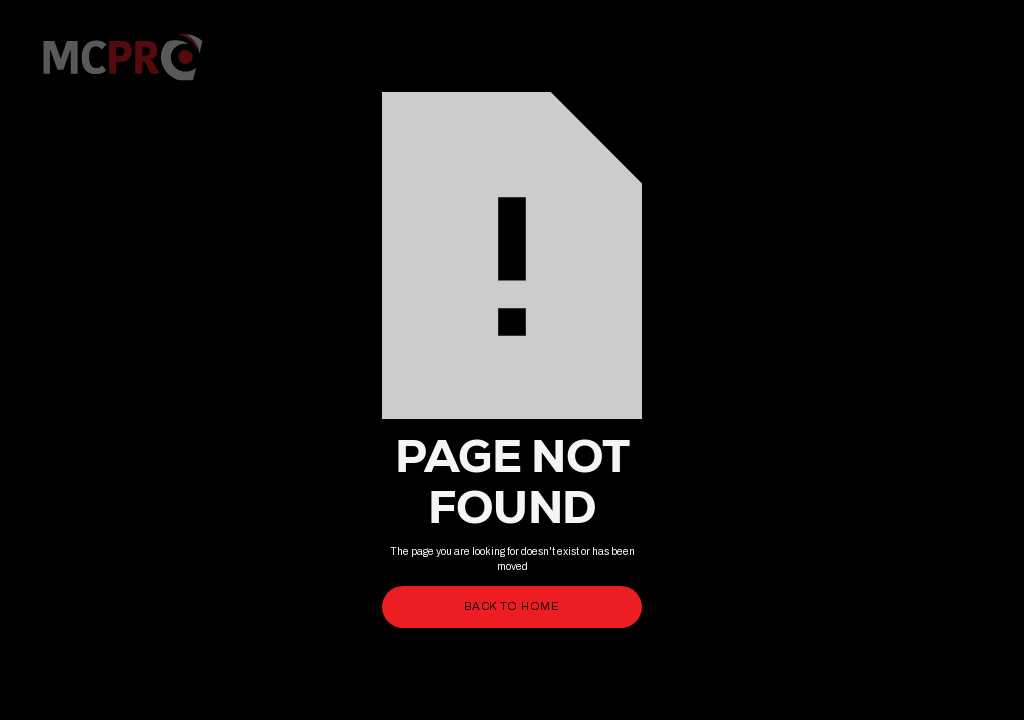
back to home (512, 606)
